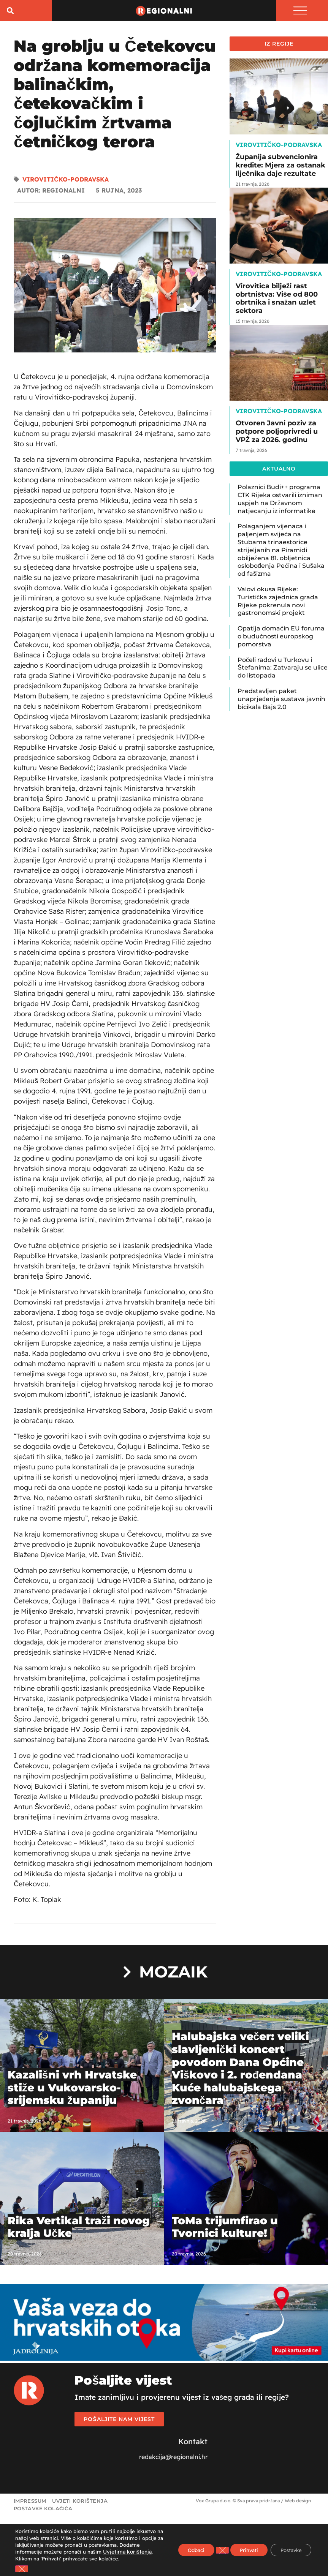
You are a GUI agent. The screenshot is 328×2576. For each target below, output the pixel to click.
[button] (10, 11)
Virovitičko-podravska (65, 181)
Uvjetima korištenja (54, 2552)
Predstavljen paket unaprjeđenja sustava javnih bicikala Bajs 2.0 (281, 700)
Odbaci (184, 2546)
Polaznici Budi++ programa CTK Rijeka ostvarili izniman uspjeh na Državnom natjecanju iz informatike (280, 500)
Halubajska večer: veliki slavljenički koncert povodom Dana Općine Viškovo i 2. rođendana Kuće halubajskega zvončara (240, 2070)
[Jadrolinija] (164, 2360)
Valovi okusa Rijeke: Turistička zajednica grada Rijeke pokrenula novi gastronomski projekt (278, 603)
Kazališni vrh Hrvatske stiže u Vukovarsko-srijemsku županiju (72, 2089)
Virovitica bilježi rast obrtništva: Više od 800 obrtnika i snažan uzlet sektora (277, 300)
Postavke (288, 2546)
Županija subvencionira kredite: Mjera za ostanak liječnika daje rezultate (280, 167)
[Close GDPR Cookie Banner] (21, 2568)
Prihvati (241, 2546)
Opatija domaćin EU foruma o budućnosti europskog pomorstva (281, 638)
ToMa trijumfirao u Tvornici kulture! (225, 2228)
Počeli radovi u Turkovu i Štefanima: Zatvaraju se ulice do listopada (283, 669)
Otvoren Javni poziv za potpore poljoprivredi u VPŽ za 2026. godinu (277, 433)
